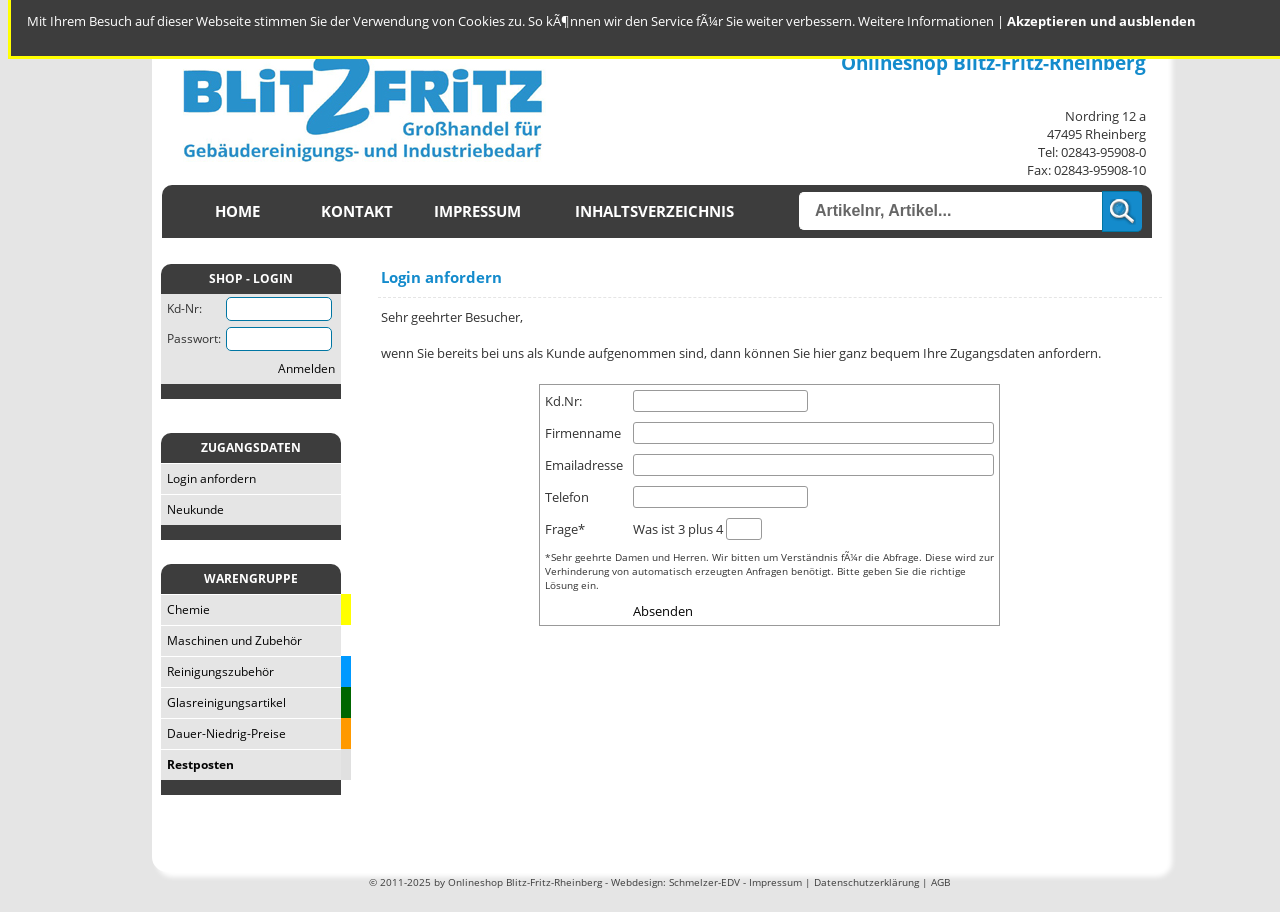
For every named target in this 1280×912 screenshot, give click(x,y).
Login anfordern (208, 478)
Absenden (663, 611)
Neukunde (192, 509)
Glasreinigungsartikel (223, 702)
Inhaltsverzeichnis (654, 211)
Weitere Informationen (926, 21)
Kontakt (357, 211)
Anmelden (306, 368)
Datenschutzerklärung (866, 882)
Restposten (197, 764)
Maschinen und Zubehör (231, 640)
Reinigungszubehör (217, 671)
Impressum (477, 211)
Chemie (185, 609)
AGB (940, 882)
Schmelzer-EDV (704, 882)
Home (237, 211)
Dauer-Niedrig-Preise (223, 733)
